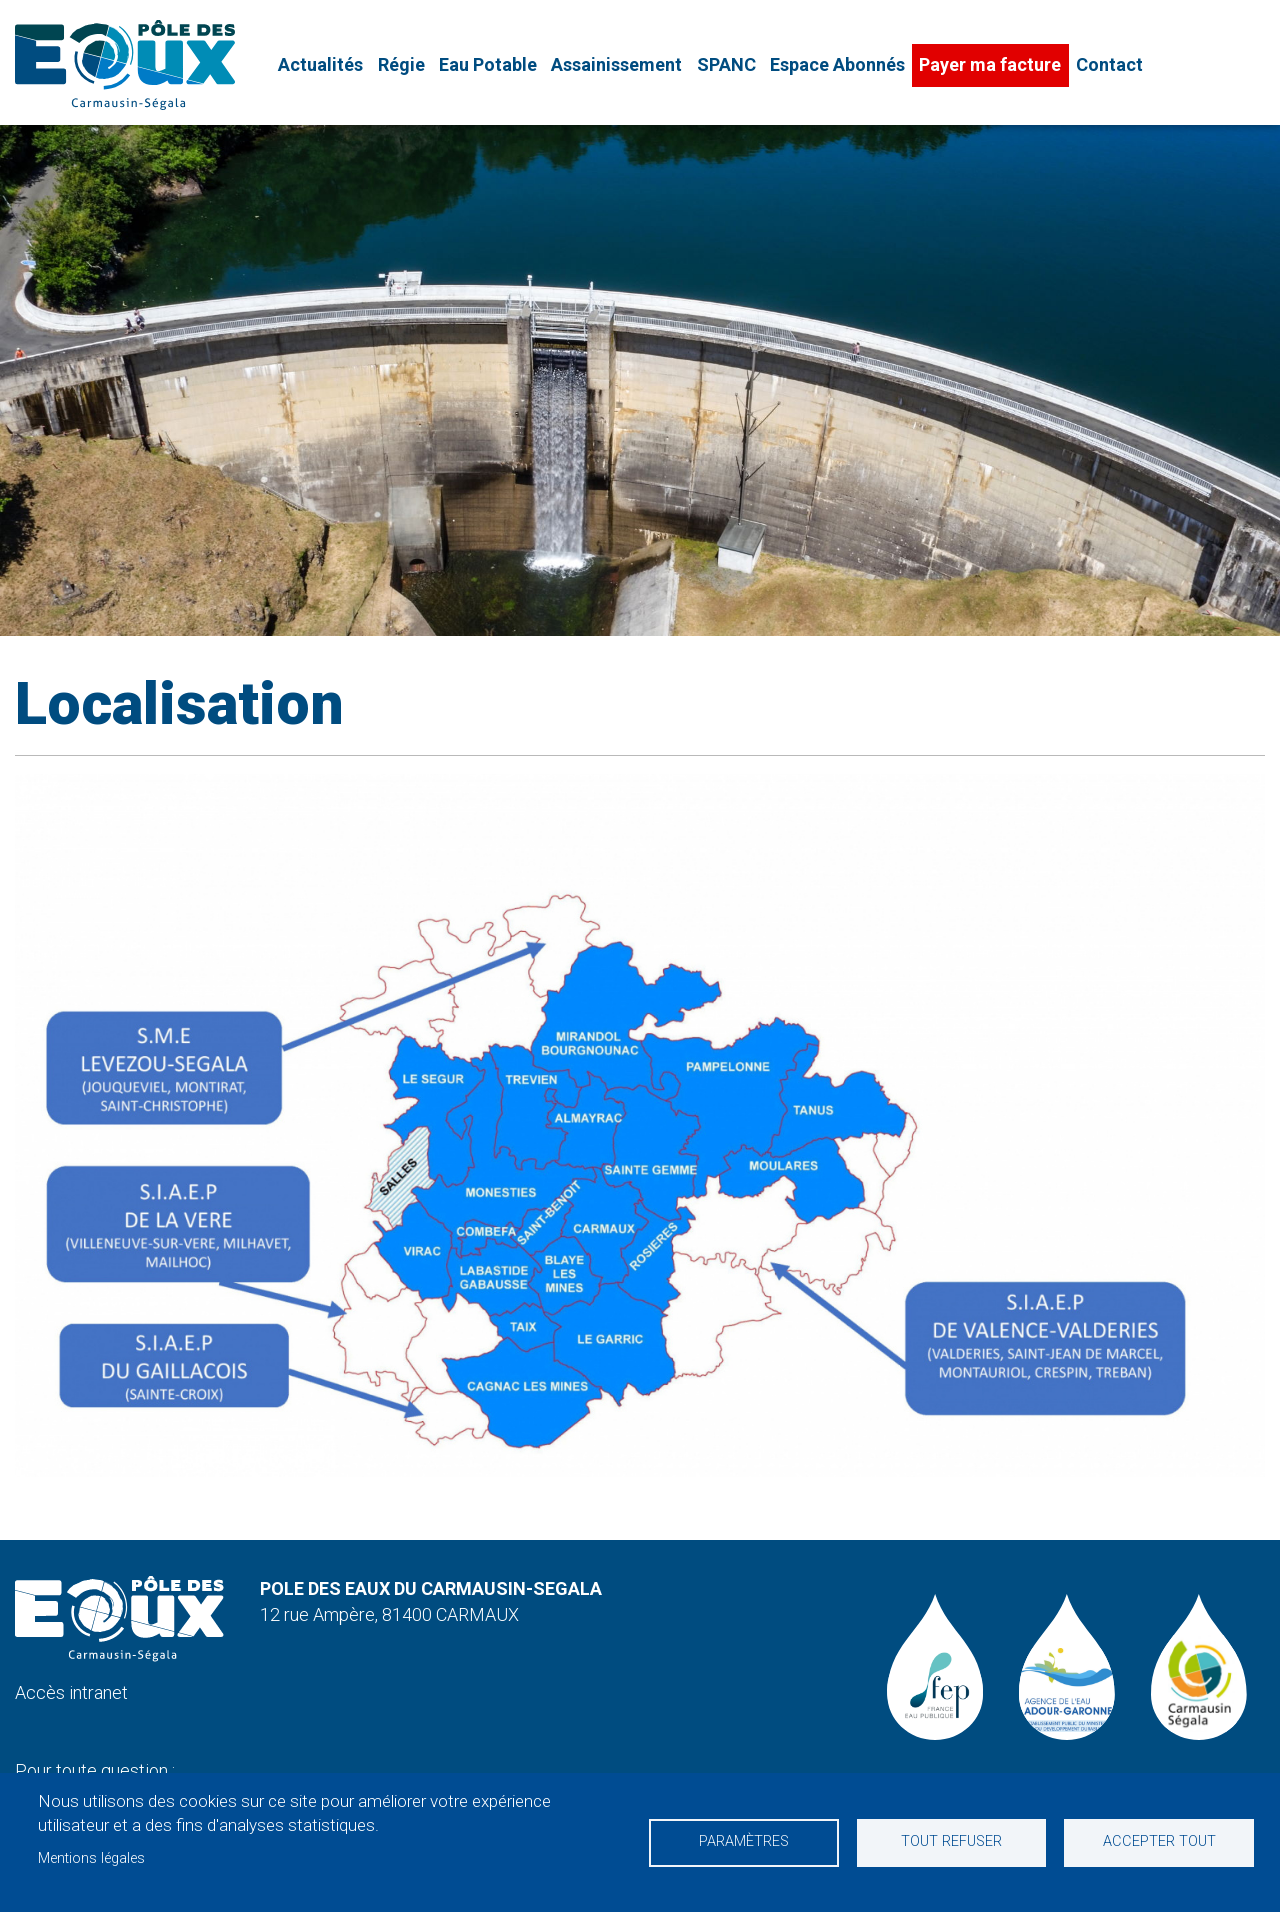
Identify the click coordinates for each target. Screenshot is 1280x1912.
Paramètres (744, 1841)
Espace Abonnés (837, 64)
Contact (1109, 64)
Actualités (320, 64)
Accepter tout (1159, 1841)
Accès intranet (71, 1692)
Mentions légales (91, 1858)
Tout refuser (951, 1841)
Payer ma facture (990, 64)
